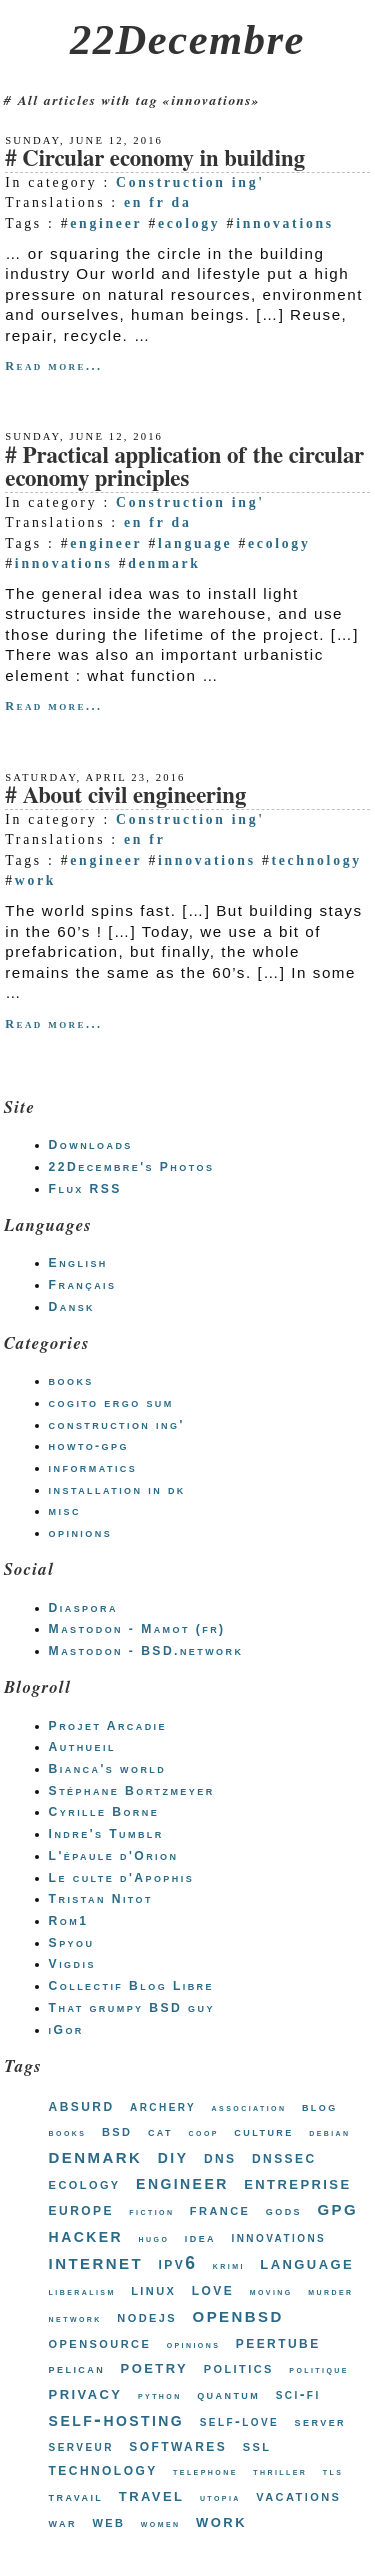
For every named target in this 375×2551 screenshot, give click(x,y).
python (160, 2395)
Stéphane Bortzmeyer (132, 1791)
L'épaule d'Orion (114, 1856)
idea (200, 2237)
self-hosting (117, 2418)
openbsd (238, 2314)
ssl (257, 2445)
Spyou (72, 1943)
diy (173, 2156)
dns (220, 2157)
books (71, 1381)
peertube (278, 2342)
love (213, 2289)
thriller (280, 2471)
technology (316, 860)
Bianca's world (108, 1769)
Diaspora (83, 1608)
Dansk (72, 1307)
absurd (82, 2105)
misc (65, 1511)
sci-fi (298, 2394)
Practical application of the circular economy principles (184, 468)
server (320, 2421)
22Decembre (187, 39)
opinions (80, 1533)
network (75, 2318)
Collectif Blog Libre (131, 1986)
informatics (93, 1468)
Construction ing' (190, 182)
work (35, 880)
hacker (86, 2234)
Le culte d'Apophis (121, 1878)
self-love (239, 2421)
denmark (164, 563)
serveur (81, 2446)
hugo (154, 2238)
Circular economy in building (163, 159)
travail (76, 2496)
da (182, 202)
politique (319, 2369)
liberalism (82, 2291)
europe (81, 2209)
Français (83, 1285)
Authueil (82, 1747)
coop (204, 2132)
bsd (117, 2130)
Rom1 (69, 1921)
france (220, 2209)
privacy (86, 2392)
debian (329, 2132)
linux (153, 2289)
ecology (189, 223)
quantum (228, 2394)
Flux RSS (85, 1189)
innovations (285, 223)
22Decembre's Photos (132, 1167)
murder (330, 2291)
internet (96, 2261)
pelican (77, 2368)
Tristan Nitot (101, 1899)
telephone (205, 2471)
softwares (178, 2445)
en (133, 202)
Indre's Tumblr (106, 1834)
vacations (298, 2495)
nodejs (147, 2316)
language (195, 543)
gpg (337, 2207)
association (249, 2107)
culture (263, 2131)
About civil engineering (134, 796)
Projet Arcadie (108, 1726)
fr (157, 202)
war (63, 2522)
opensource (100, 2342)
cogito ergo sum (111, 1403)
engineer (106, 223)
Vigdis (72, 1964)
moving (271, 2291)
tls (333, 2471)
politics (239, 2367)
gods (284, 2210)
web (108, 2521)
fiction (151, 2211)
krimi (229, 2265)
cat (160, 2131)
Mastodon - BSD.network (146, 1651)
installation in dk (117, 1490)
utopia (220, 2497)
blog (320, 2106)
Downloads (91, 1145)
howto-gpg (89, 1446)
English (78, 1263)
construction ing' (117, 1425)
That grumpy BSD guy (132, 2008)
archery (163, 2106)
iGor (66, 2030)
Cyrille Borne (104, 1812)
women (161, 2523)
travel (152, 2495)
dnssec (284, 2157)
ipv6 (178, 2263)
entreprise (297, 2182)
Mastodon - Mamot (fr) (137, 1629)
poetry (155, 2366)
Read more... (53, 366)
